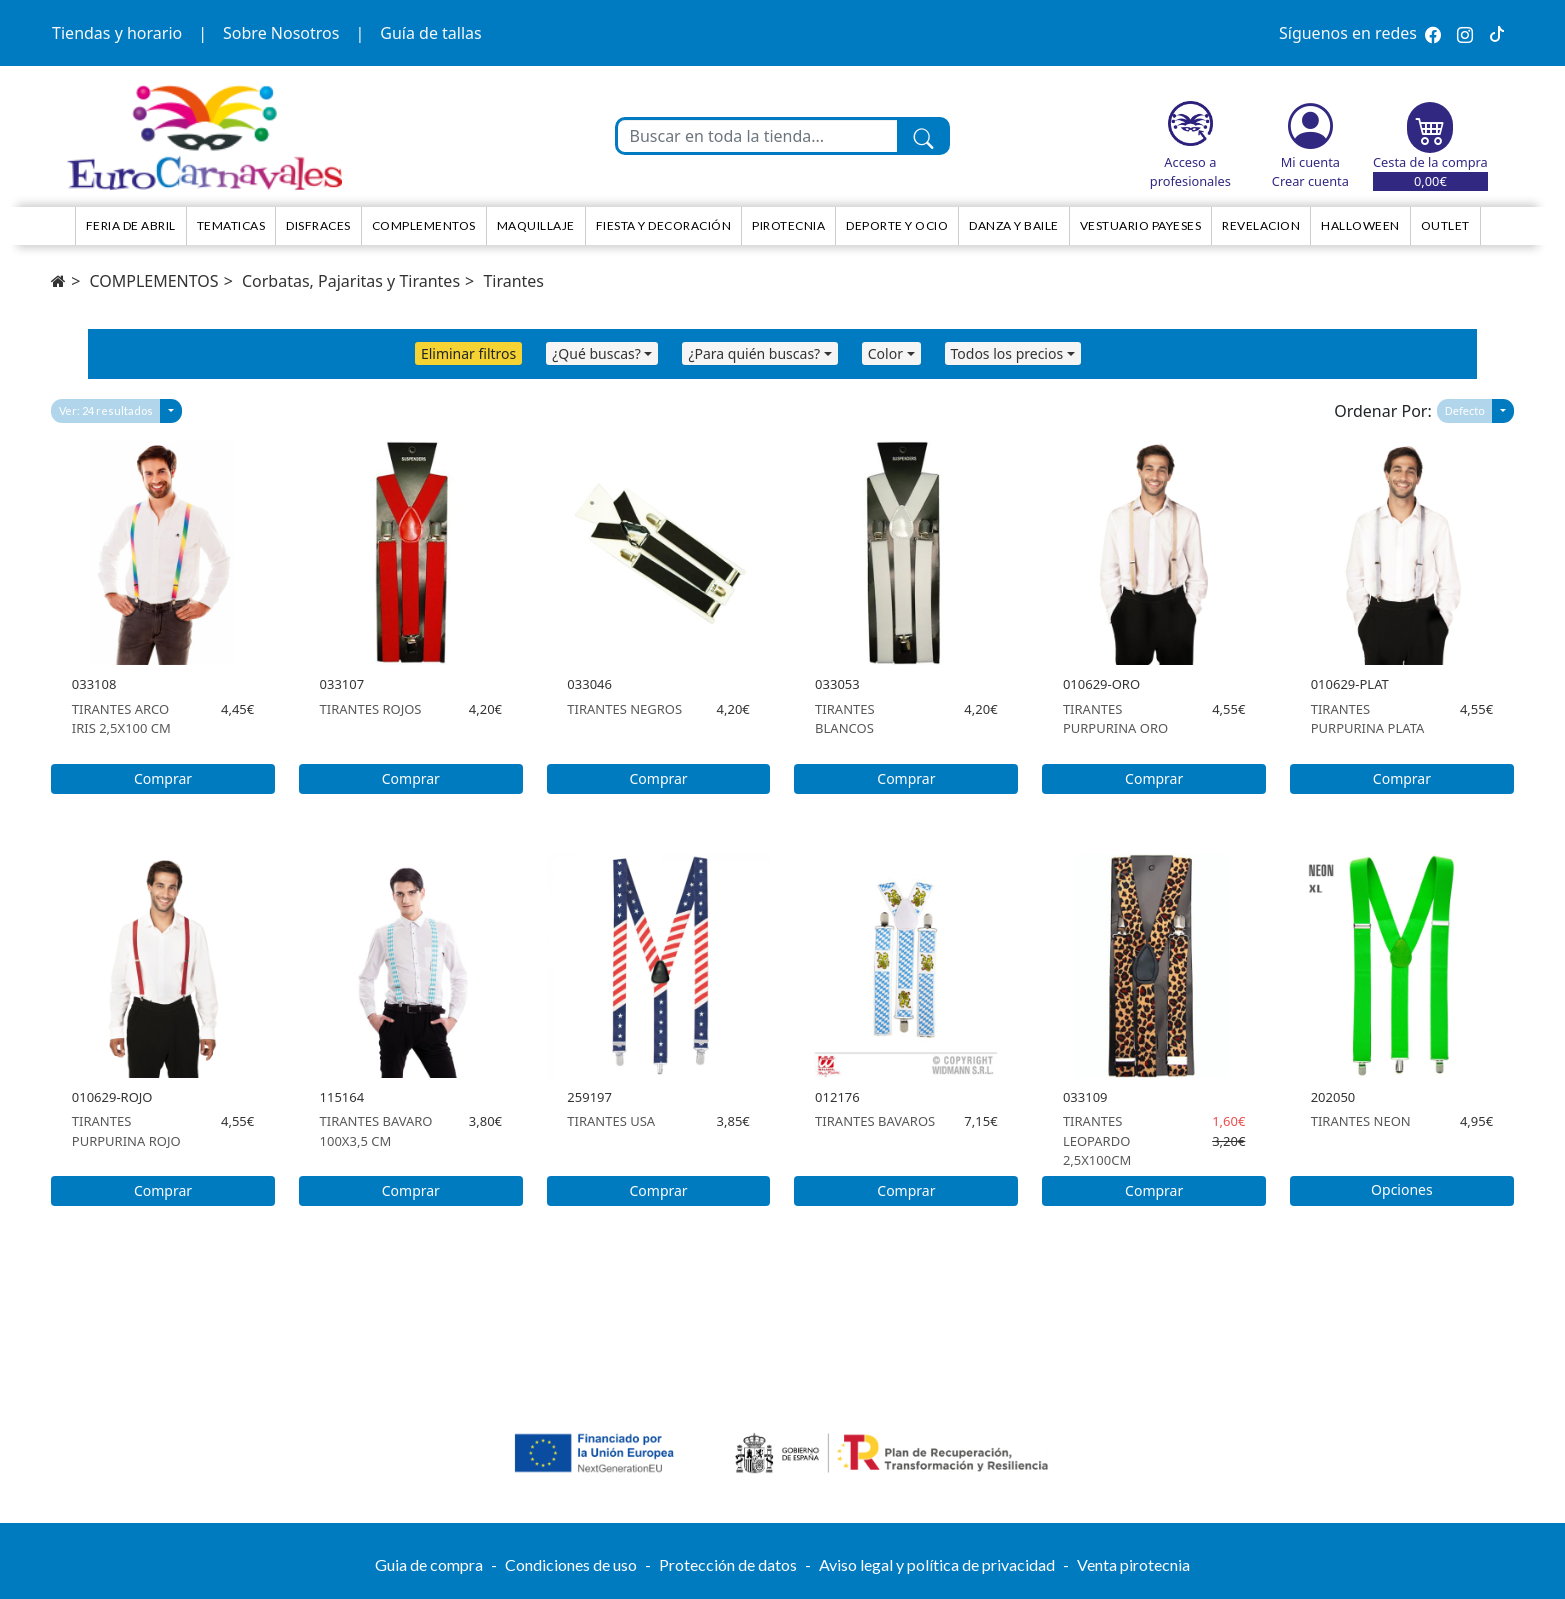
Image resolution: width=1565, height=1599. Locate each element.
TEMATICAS (231, 225)
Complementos (424, 225)
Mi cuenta (1310, 162)
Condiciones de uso (571, 1564)
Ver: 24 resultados (106, 410)
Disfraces (318, 225)
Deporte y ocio (897, 225)
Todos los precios (1007, 353)
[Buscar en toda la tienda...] (758, 136)
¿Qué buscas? (596, 353)
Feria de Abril (131, 225)
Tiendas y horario (117, 33)
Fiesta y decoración (664, 225)
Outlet (1445, 225)
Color (885, 353)
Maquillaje (536, 225)
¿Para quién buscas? (754, 353)
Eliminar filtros (468, 353)
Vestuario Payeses (1141, 225)
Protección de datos (728, 1564)
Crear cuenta (1310, 181)
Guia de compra (429, 1564)
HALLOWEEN (1360, 225)
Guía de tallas (430, 33)
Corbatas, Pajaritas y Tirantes (351, 281)
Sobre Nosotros (281, 33)
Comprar (163, 778)
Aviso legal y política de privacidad (937, 1564)
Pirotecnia (788, 225)
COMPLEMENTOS (153, 281)
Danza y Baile (1014, 225)
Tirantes (513, 281)
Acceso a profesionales (1190, 171)
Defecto (1465, 410)
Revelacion (1261, 225)
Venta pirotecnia (1133, 1564)
